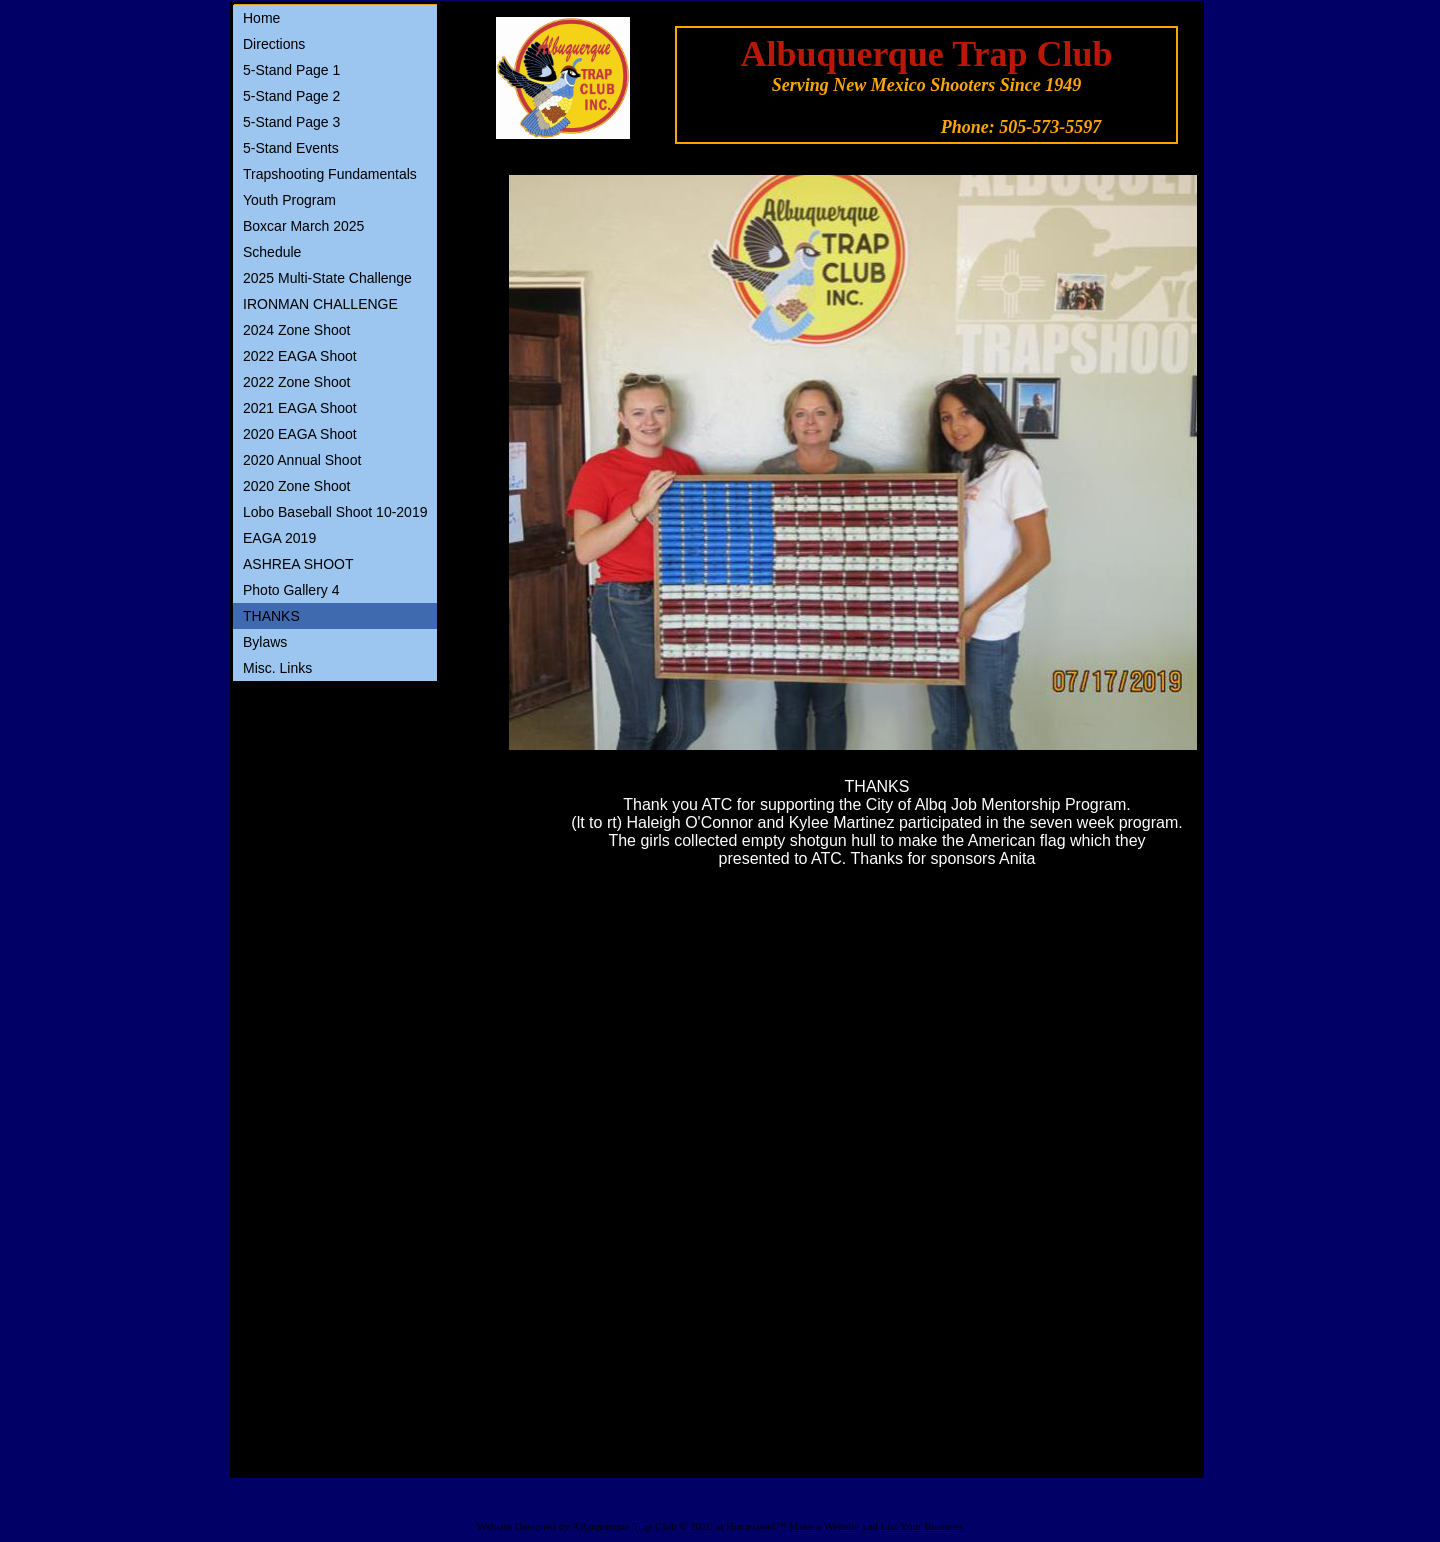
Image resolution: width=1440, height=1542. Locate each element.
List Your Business (922, 1526)
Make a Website (824, 1526)
